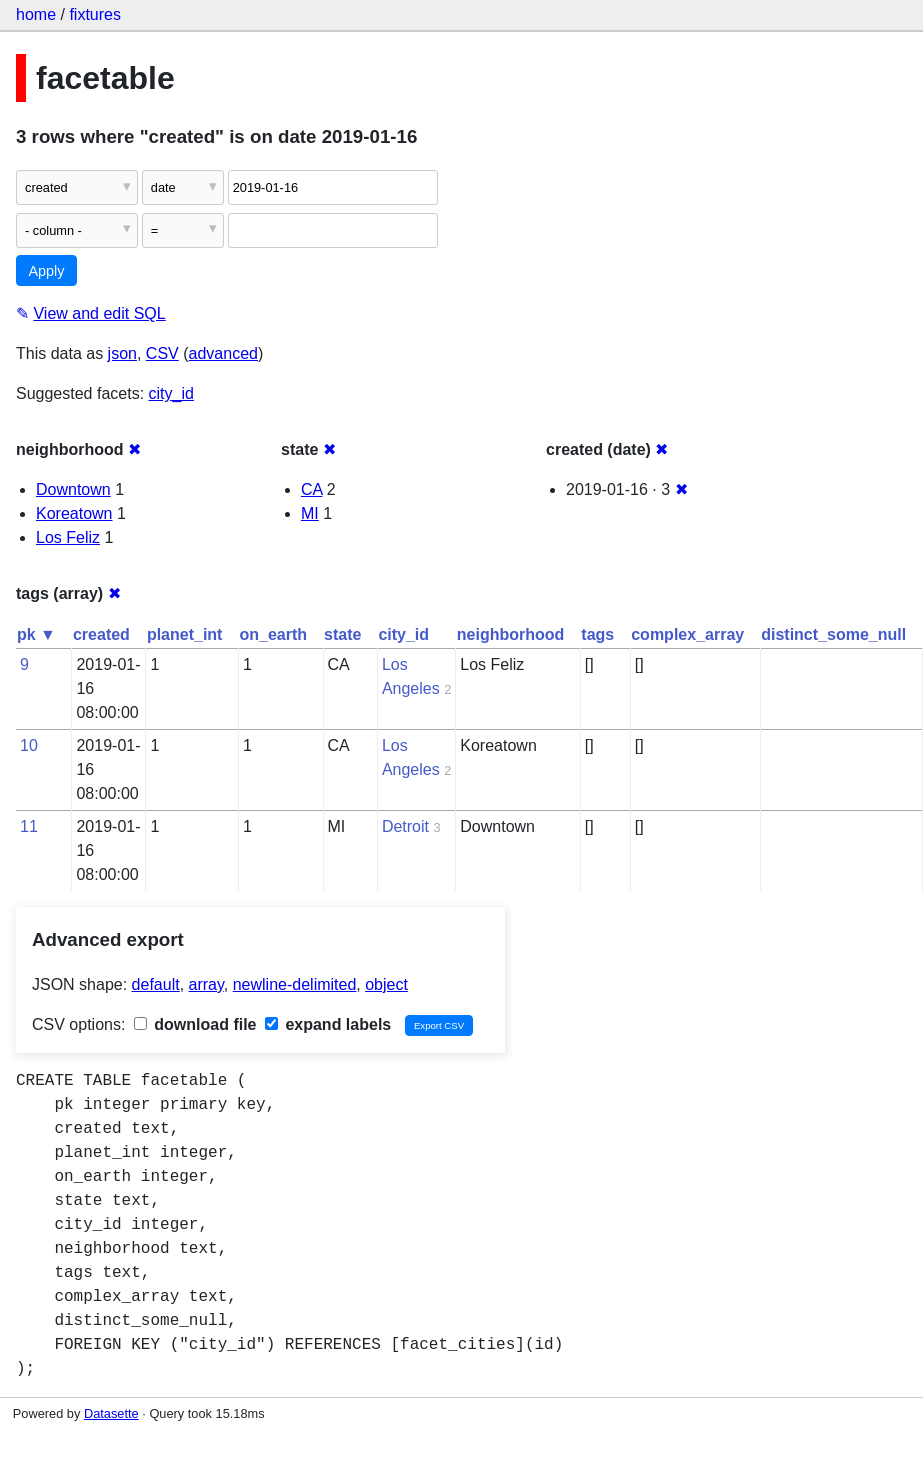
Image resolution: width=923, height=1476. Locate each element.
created (101, 634)
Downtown (73, 489)
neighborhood (511, 634)
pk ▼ (36, 634)
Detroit (405, 826)
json (122, 353)
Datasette (111, 1413)
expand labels (328, 1024)
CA (311, 489)
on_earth (273, 634)
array (206, 984)
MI (310, 513)
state (342, 634)
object (386, 984)
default (156, 984)
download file (195, 1024)
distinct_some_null (833, 634)
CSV (162, 353)
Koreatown (74, 513)
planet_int (185, 634)
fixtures (95, 14)
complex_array (687, 634)
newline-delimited (295, 984)
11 (29, 826)
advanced (223, 353)
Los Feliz (68, 537)
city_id (171, 393)
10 (29, 745)
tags (597, 634)
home (36, 14)
